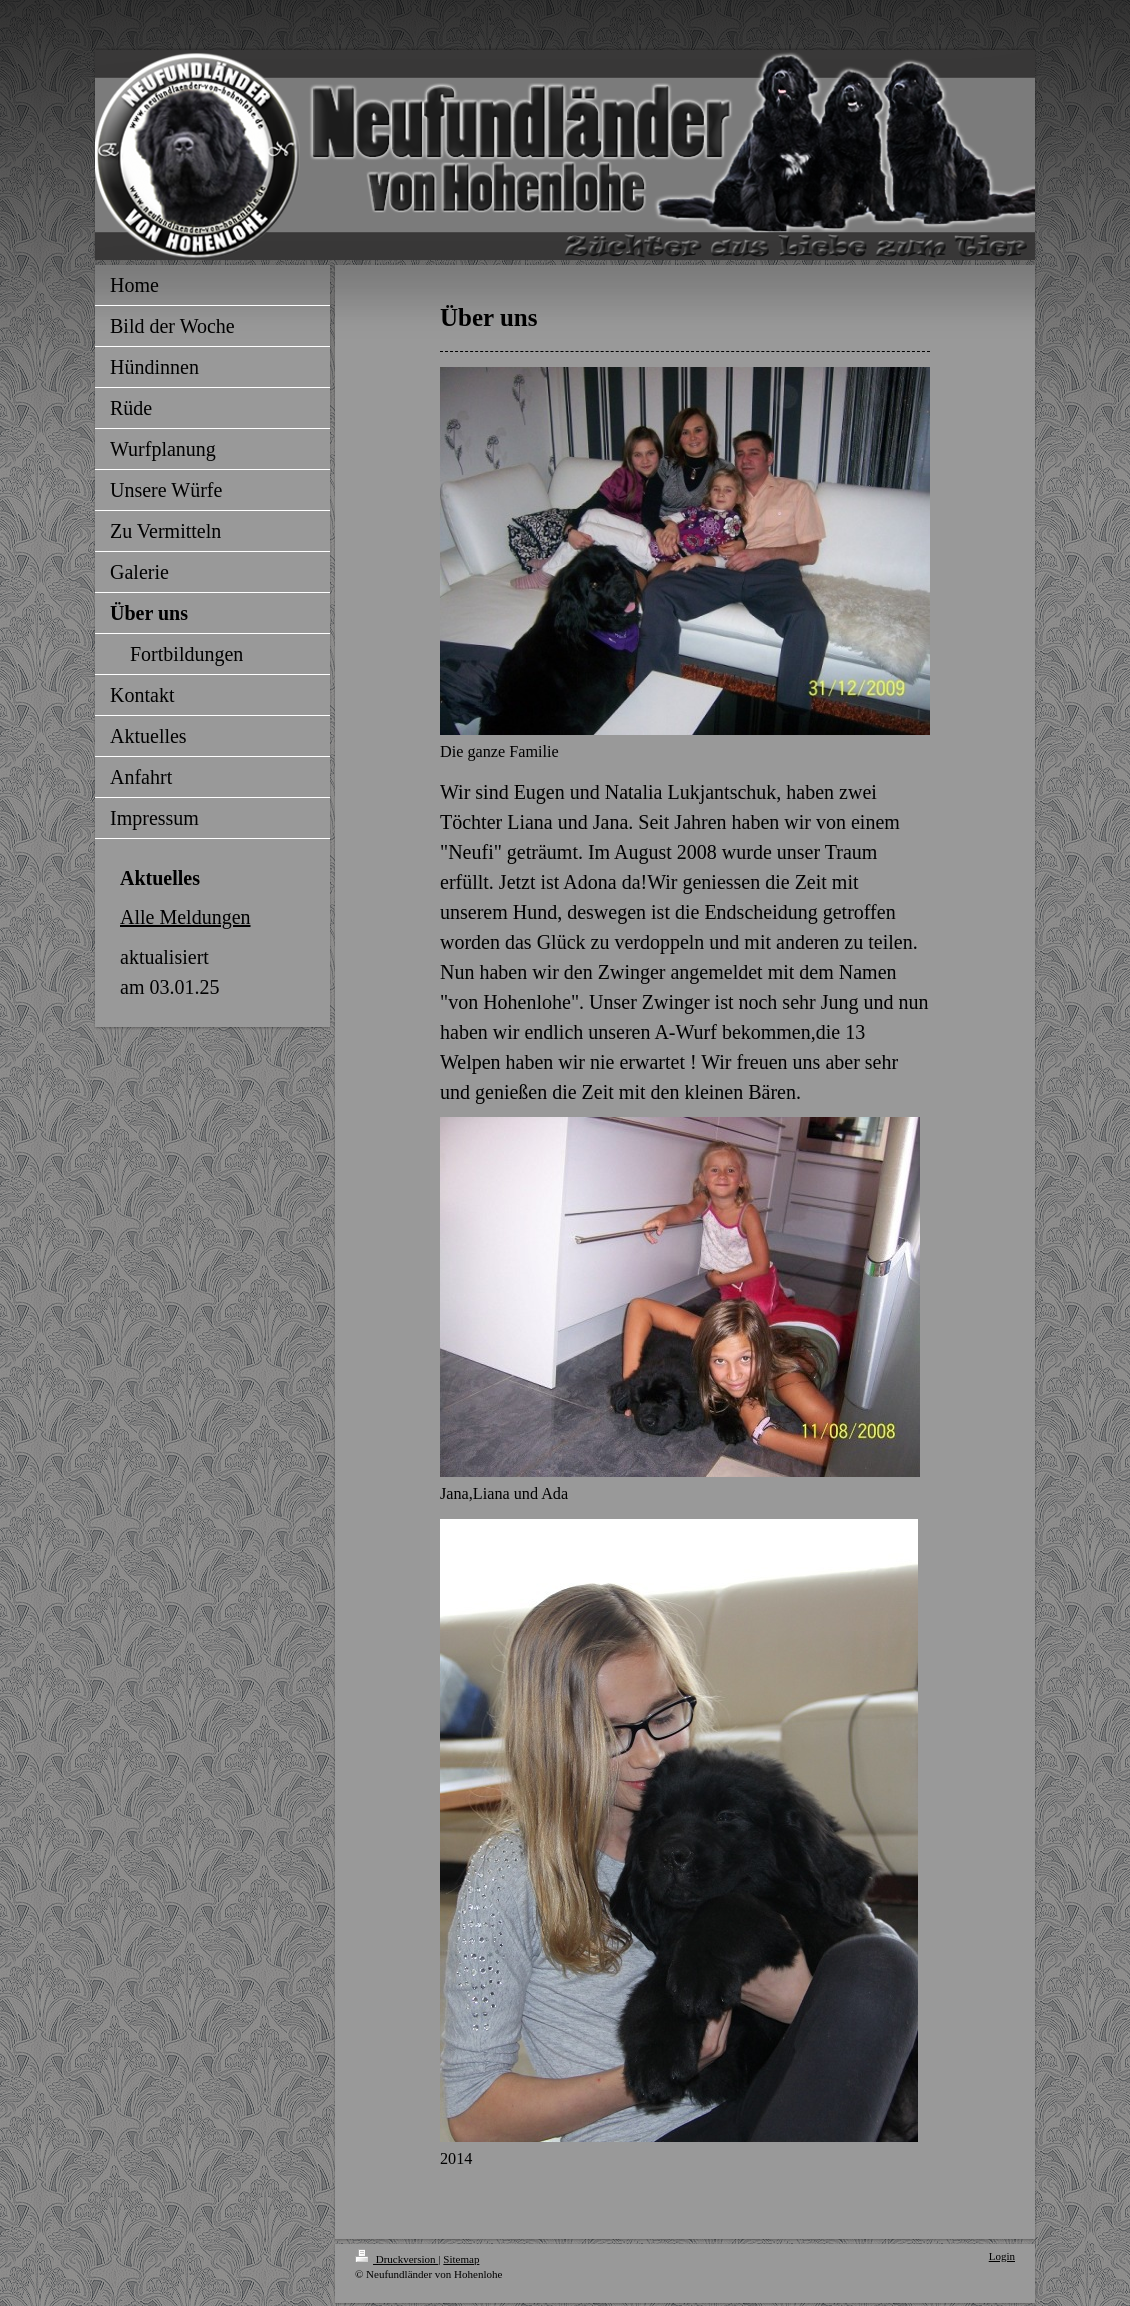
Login (1002, 2256)
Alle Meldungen (185, 917)
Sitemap (461, 2259)
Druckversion (396, 2259)
